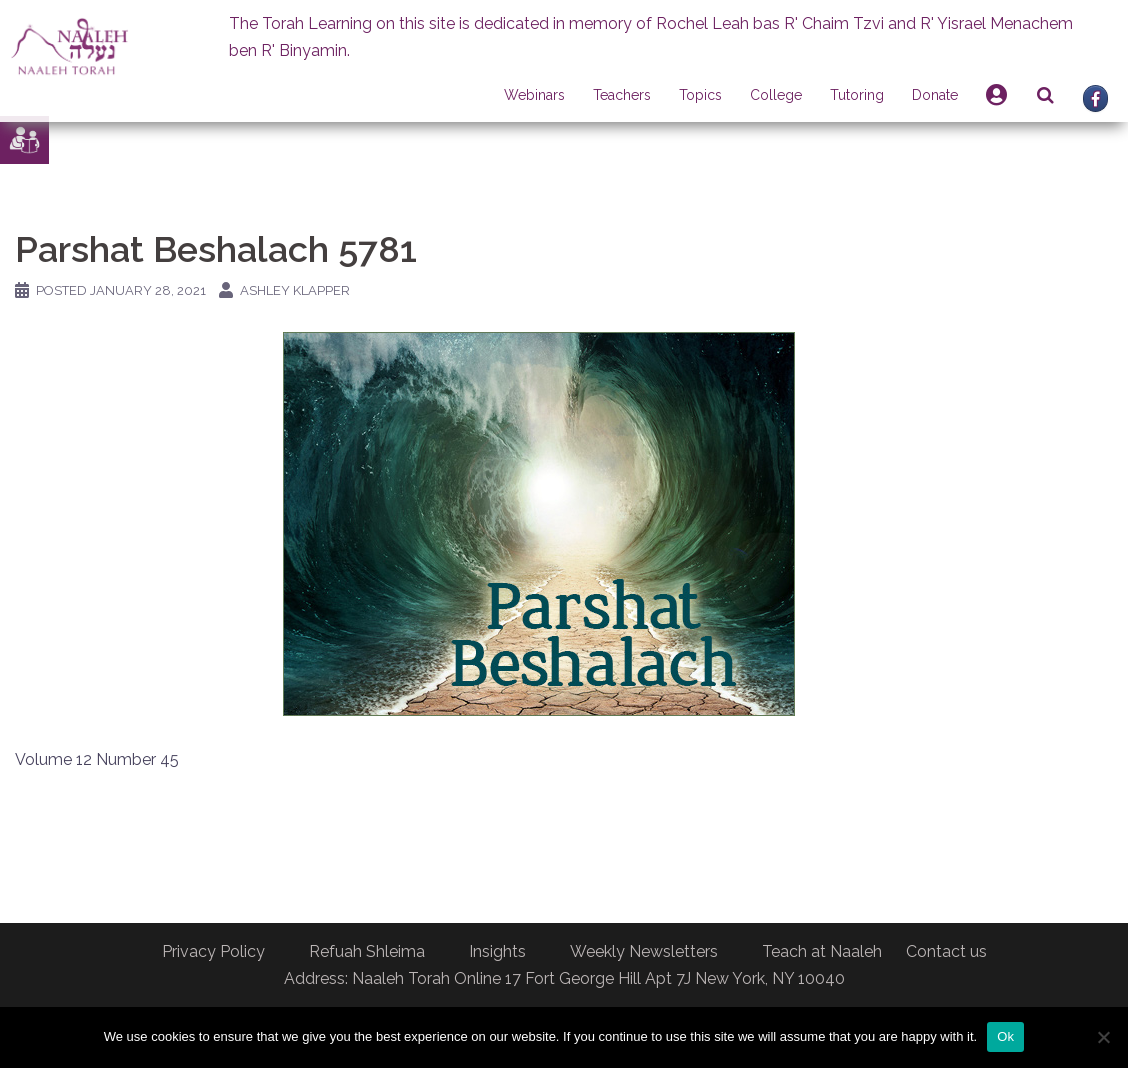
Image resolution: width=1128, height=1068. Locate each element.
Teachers (622, 95)
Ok (1005, 1036)
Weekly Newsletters (644, 951)
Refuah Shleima (367, 951)
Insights (497, 951)
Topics (700, 95)
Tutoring (857, 95)
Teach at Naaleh (822, 951)
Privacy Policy (213, 951)
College (776, 95)
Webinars (534, 95)
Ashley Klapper (295, 290)
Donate (935, 95)
